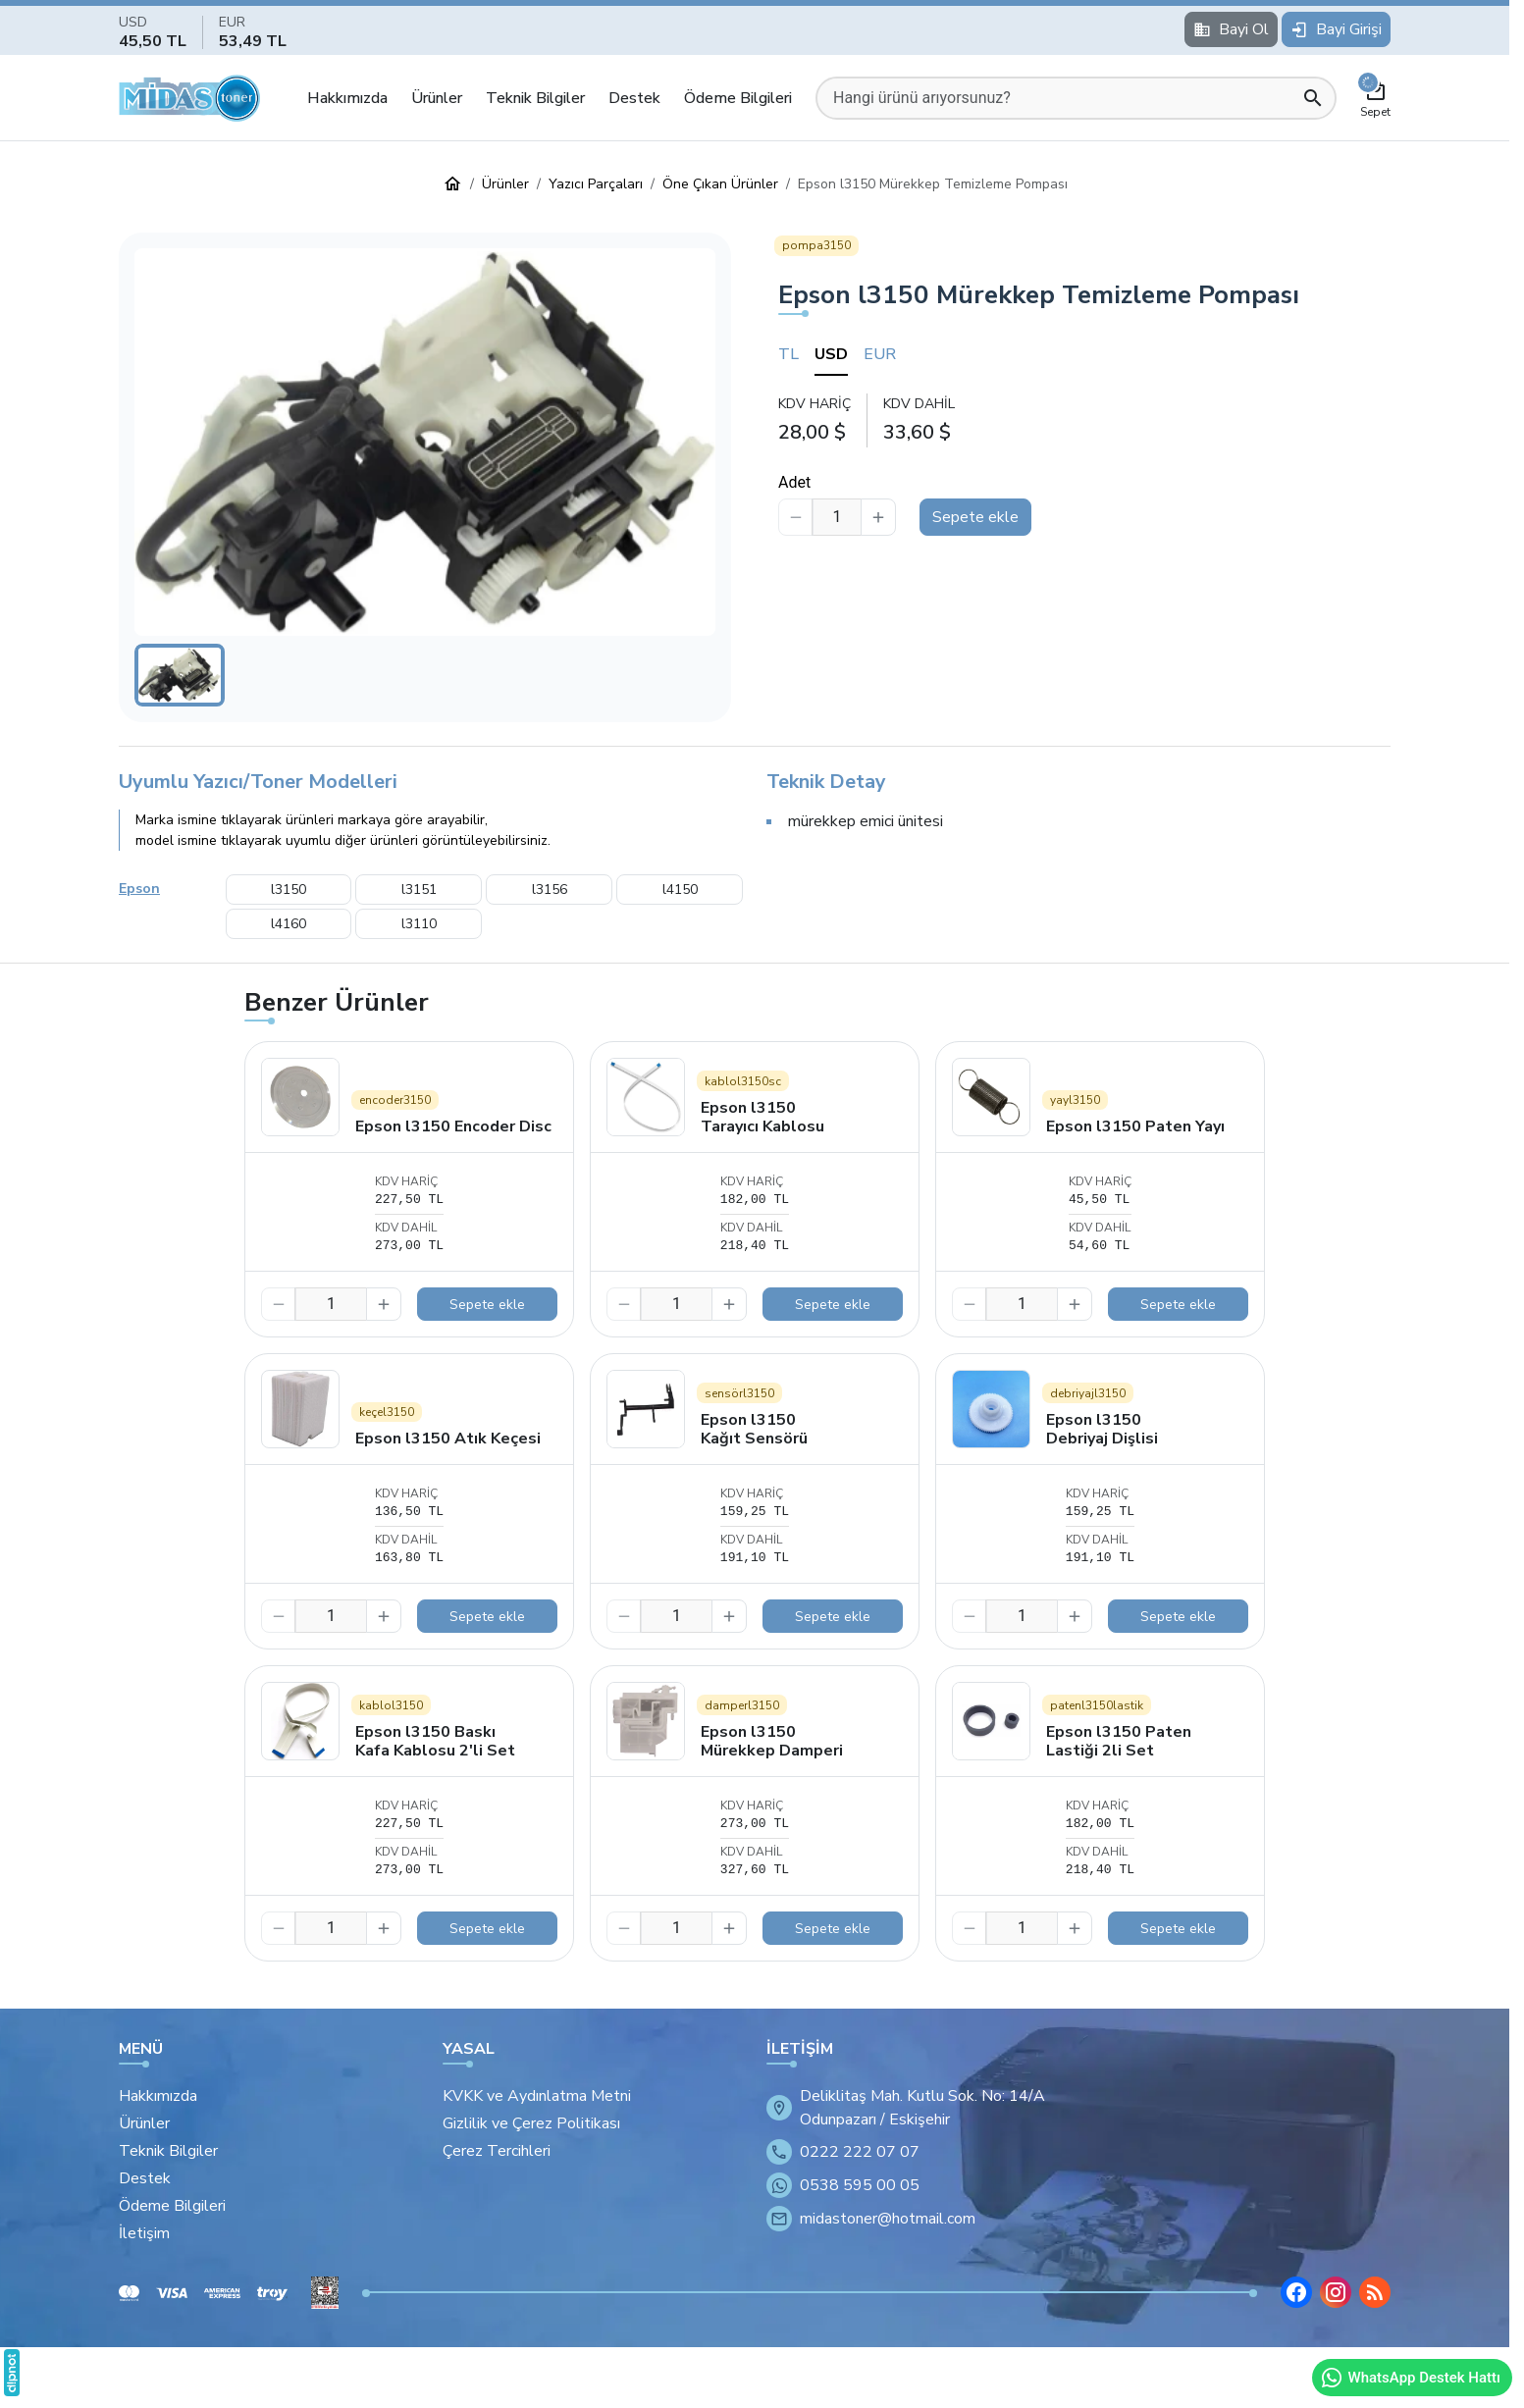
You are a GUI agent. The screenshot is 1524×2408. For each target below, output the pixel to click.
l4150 (680, 889)
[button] (424, 442)
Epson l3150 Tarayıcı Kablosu (762, 1117)
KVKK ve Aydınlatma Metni (537, 2096)
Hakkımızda (347, 98)
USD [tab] (831, 354)
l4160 (288, 924)
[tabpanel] (1084, 419)
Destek (634, 98)
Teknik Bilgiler (535, 98)
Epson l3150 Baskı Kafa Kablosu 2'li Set (435, 1741)
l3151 (419, 889)
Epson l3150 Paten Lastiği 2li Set (1118, 1741)
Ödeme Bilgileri (738, 98)
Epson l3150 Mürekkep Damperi (772, 1741)
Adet (794, 482)
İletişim (144, 2233)
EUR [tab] (880, 354)
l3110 (419, 924)
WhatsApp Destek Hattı (1410, 2377)
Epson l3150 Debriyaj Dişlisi (1102, 1429)
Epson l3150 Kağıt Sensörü (754, 1429)
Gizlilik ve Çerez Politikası (531, 2123)
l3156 (549, 889)
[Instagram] (1335, 2292)
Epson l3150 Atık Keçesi (448, 1438)
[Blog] (1375, 2292)
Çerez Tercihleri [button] (497, 2151)
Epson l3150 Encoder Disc (453, 1126)
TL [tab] (788, 354)
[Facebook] (1296, 2292)
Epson (139, 888)
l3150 (288, 889)
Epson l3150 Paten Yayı (1135, 1126)
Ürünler (436, 98)
